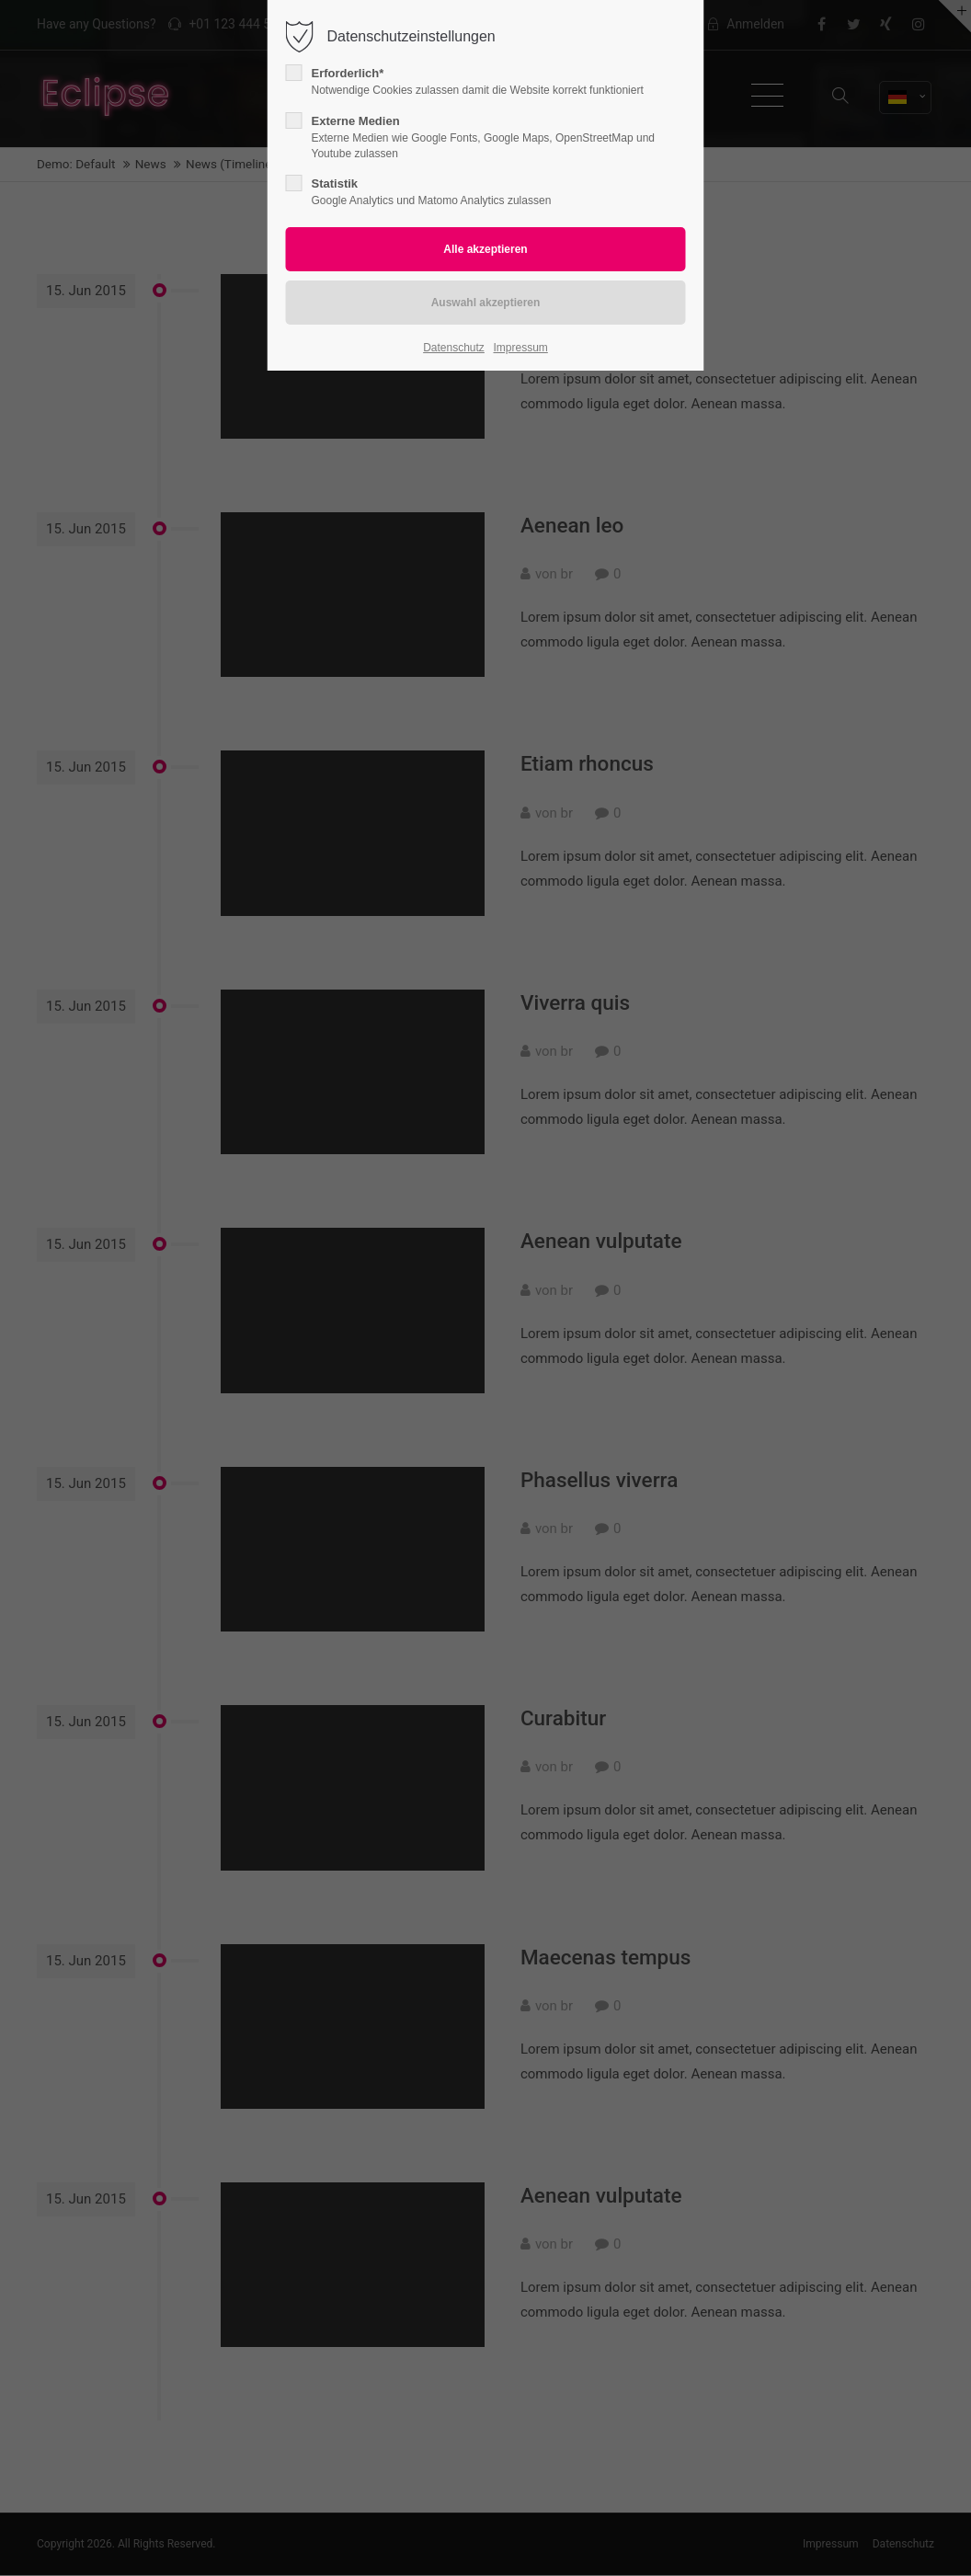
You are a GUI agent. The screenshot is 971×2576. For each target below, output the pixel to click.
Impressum (520, 347)
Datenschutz (454, 347)
